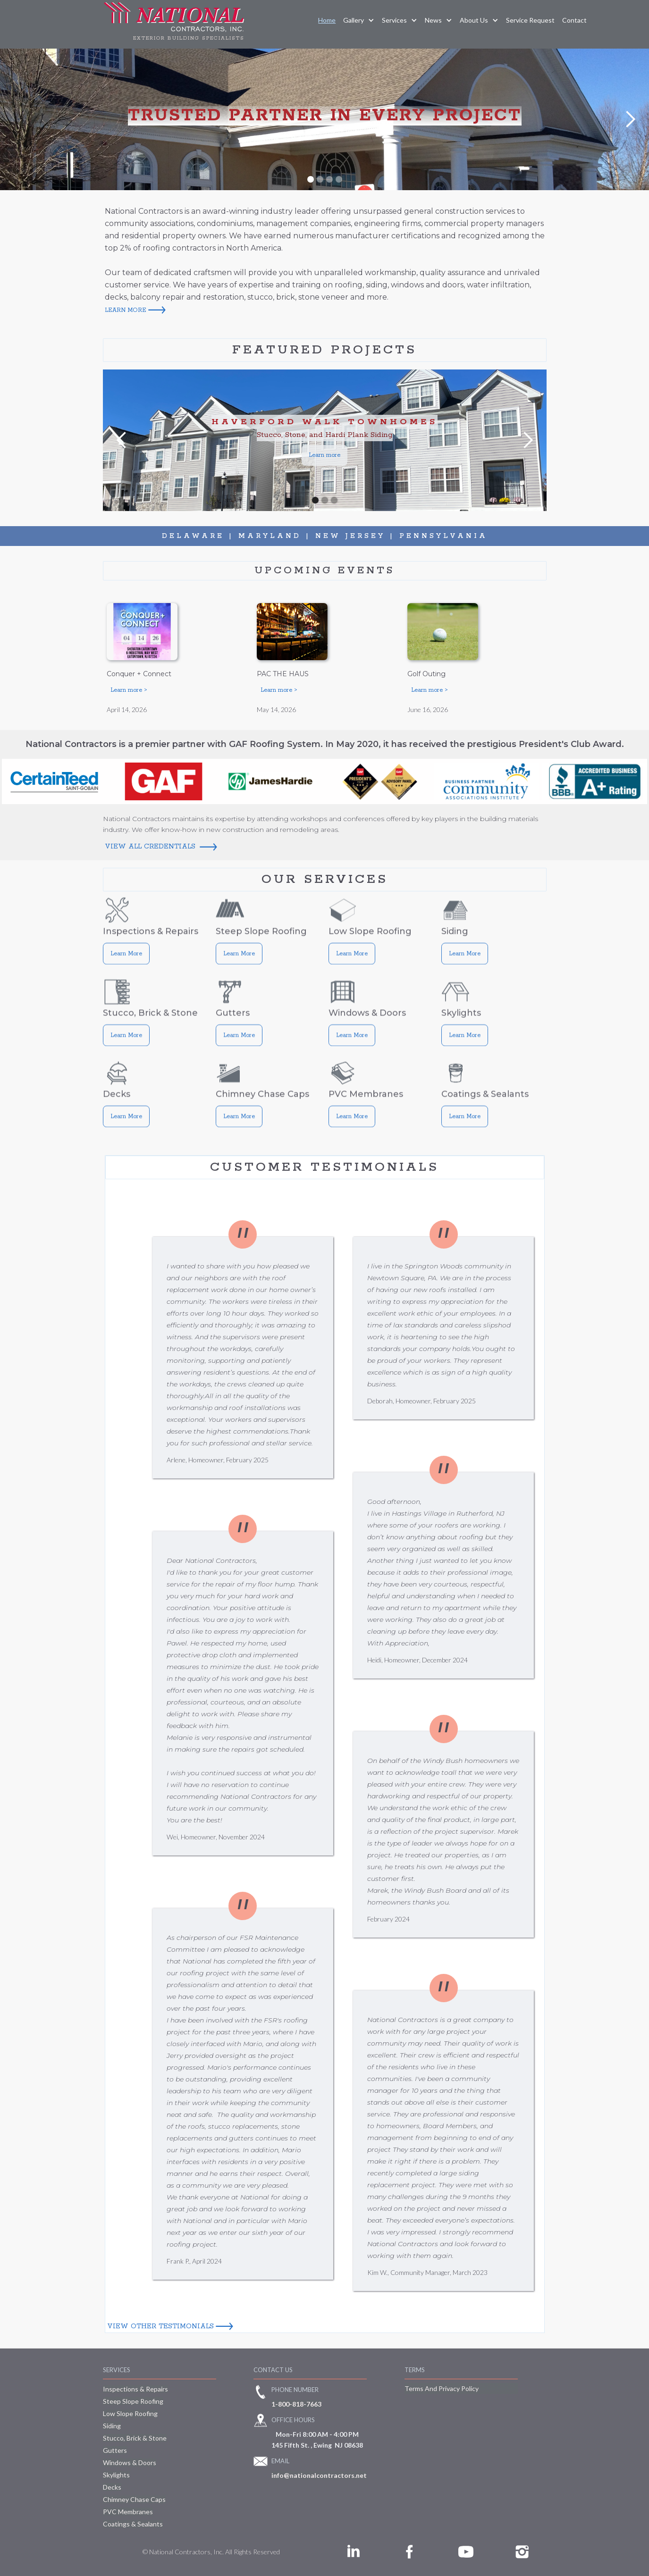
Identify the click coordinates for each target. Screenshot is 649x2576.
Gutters (115, 2450)
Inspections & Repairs (135, 2389)
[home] (174, 24)
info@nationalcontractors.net (319, 2475)
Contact (574, 20)
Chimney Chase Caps (134, 2499)
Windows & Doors (129, 2463)
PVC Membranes (128, 2512)
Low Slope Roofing (130, 2413)
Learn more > (128, 690)
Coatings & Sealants (133, 2524)
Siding (112, 2426)
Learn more (324, 455)
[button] (358, 20)
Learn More (126, 963)
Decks (112, 2487)
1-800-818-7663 (296, 2404)
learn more (125, 310)
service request (530, 20)
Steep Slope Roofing (133, 2401)
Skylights (116, 2475)
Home (327, 20)
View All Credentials (151, 846)
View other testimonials (160, 2326)
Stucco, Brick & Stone (135, 2438)
